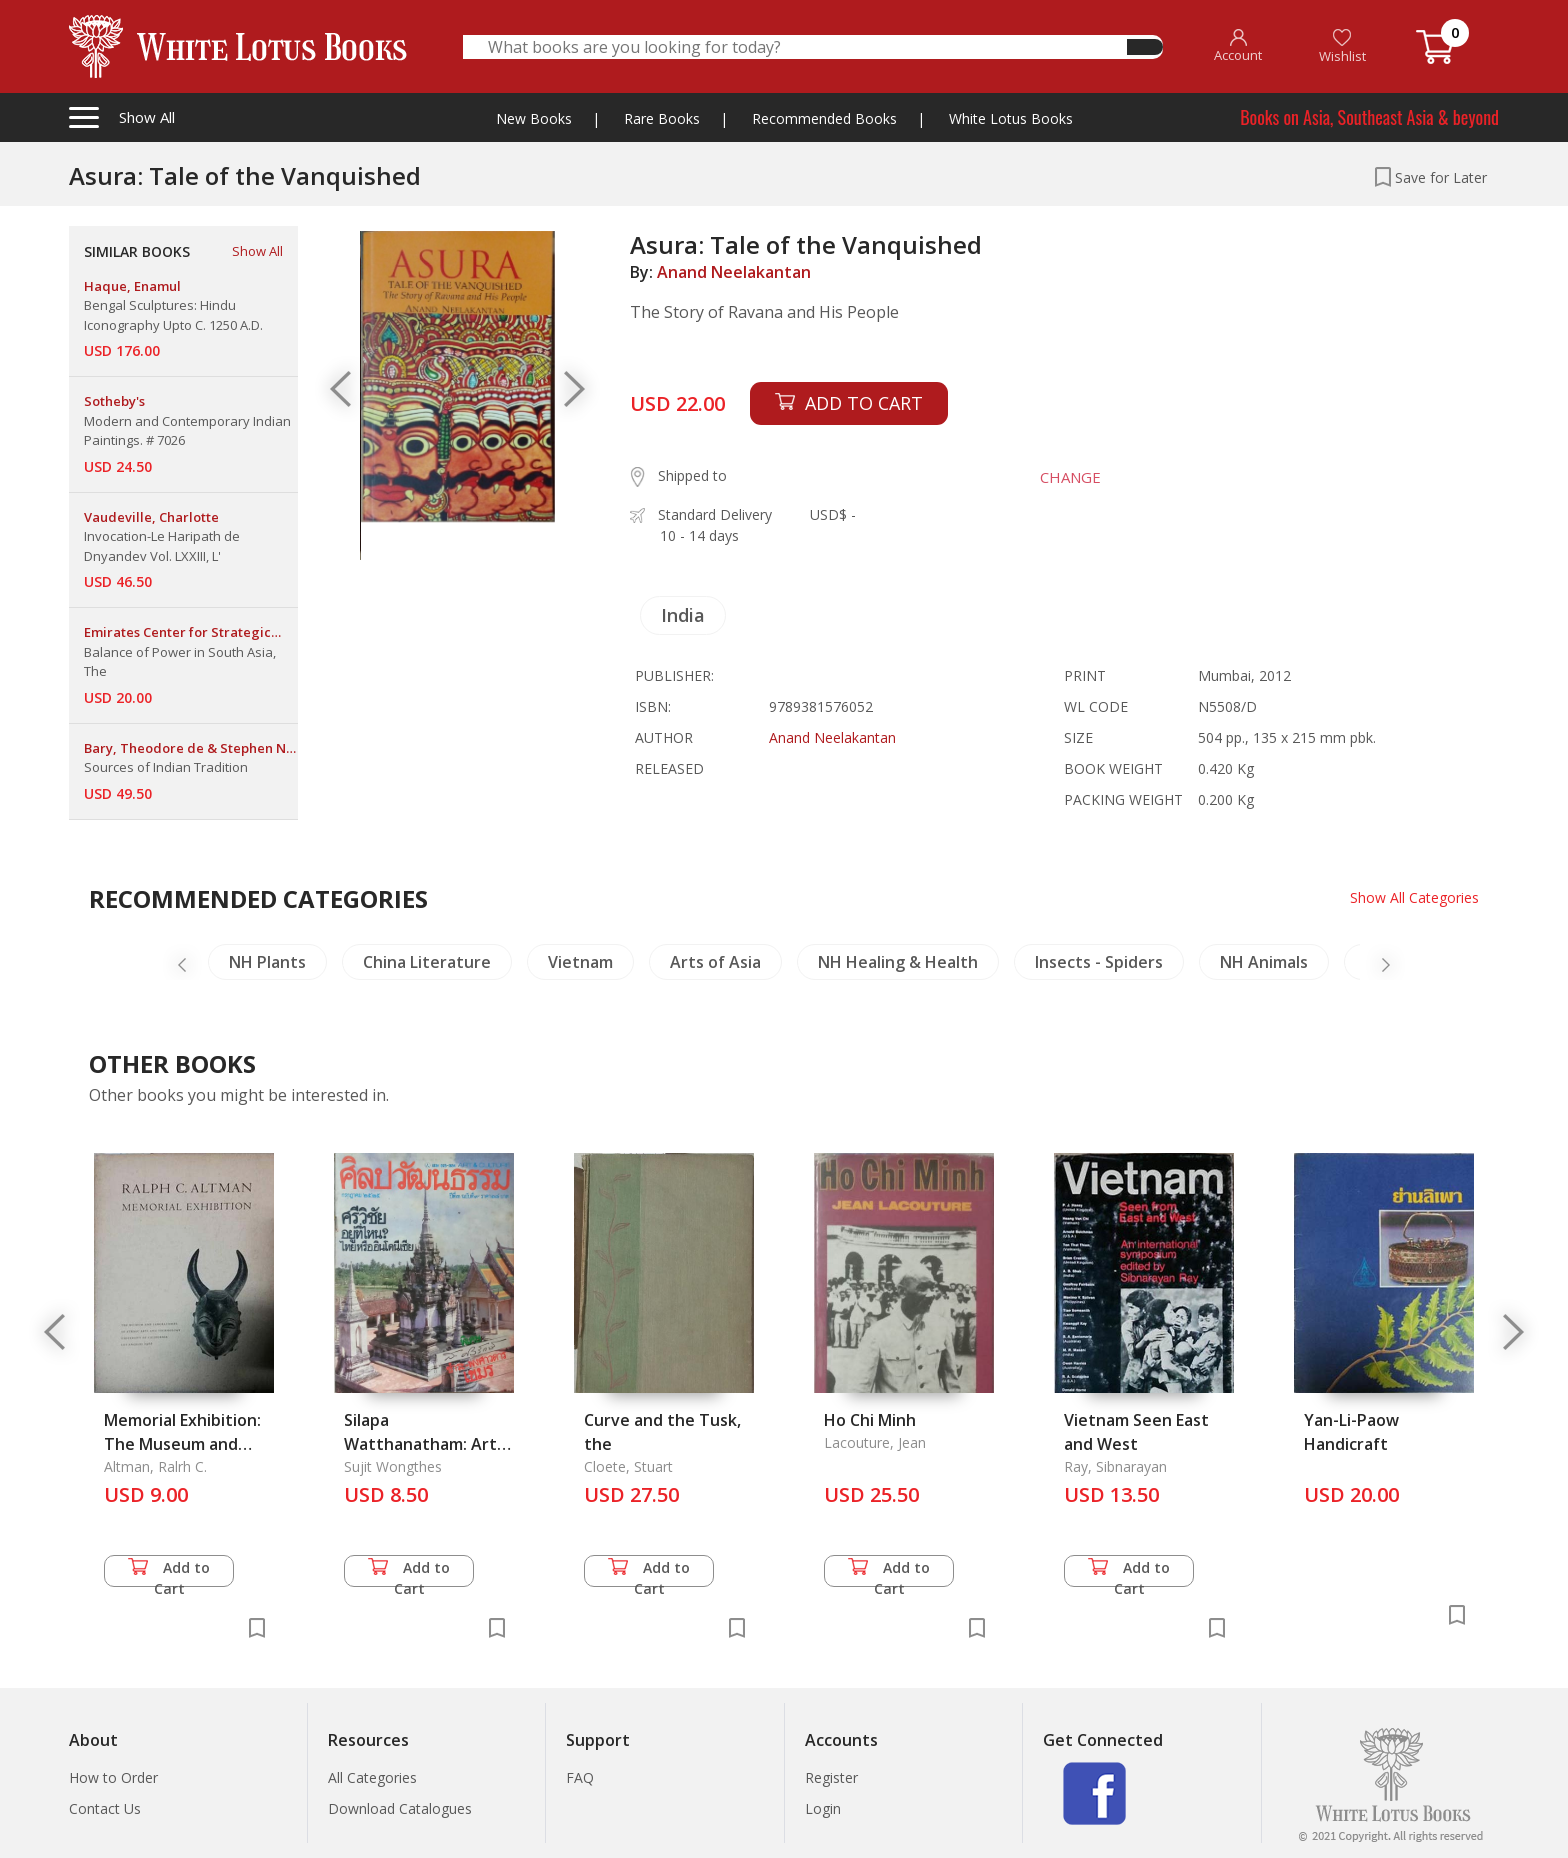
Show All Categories (1414, 897)
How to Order (113, 1777)
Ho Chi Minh (870, 1420)
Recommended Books (824, 118)
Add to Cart (169, 1572)
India (683, 615)
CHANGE (1070, 477)
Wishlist (1342, 46)
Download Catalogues (400, 1808)
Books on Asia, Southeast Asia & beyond (1369, 117)
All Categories (372, 1777)
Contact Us (105, 1808)
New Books (534, 118)
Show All (257, 251)
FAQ (580, 1777)
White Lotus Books (1011, 118)
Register (831, 1777)
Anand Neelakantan (734, 272)
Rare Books (662, 118)
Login (823, 1808)
